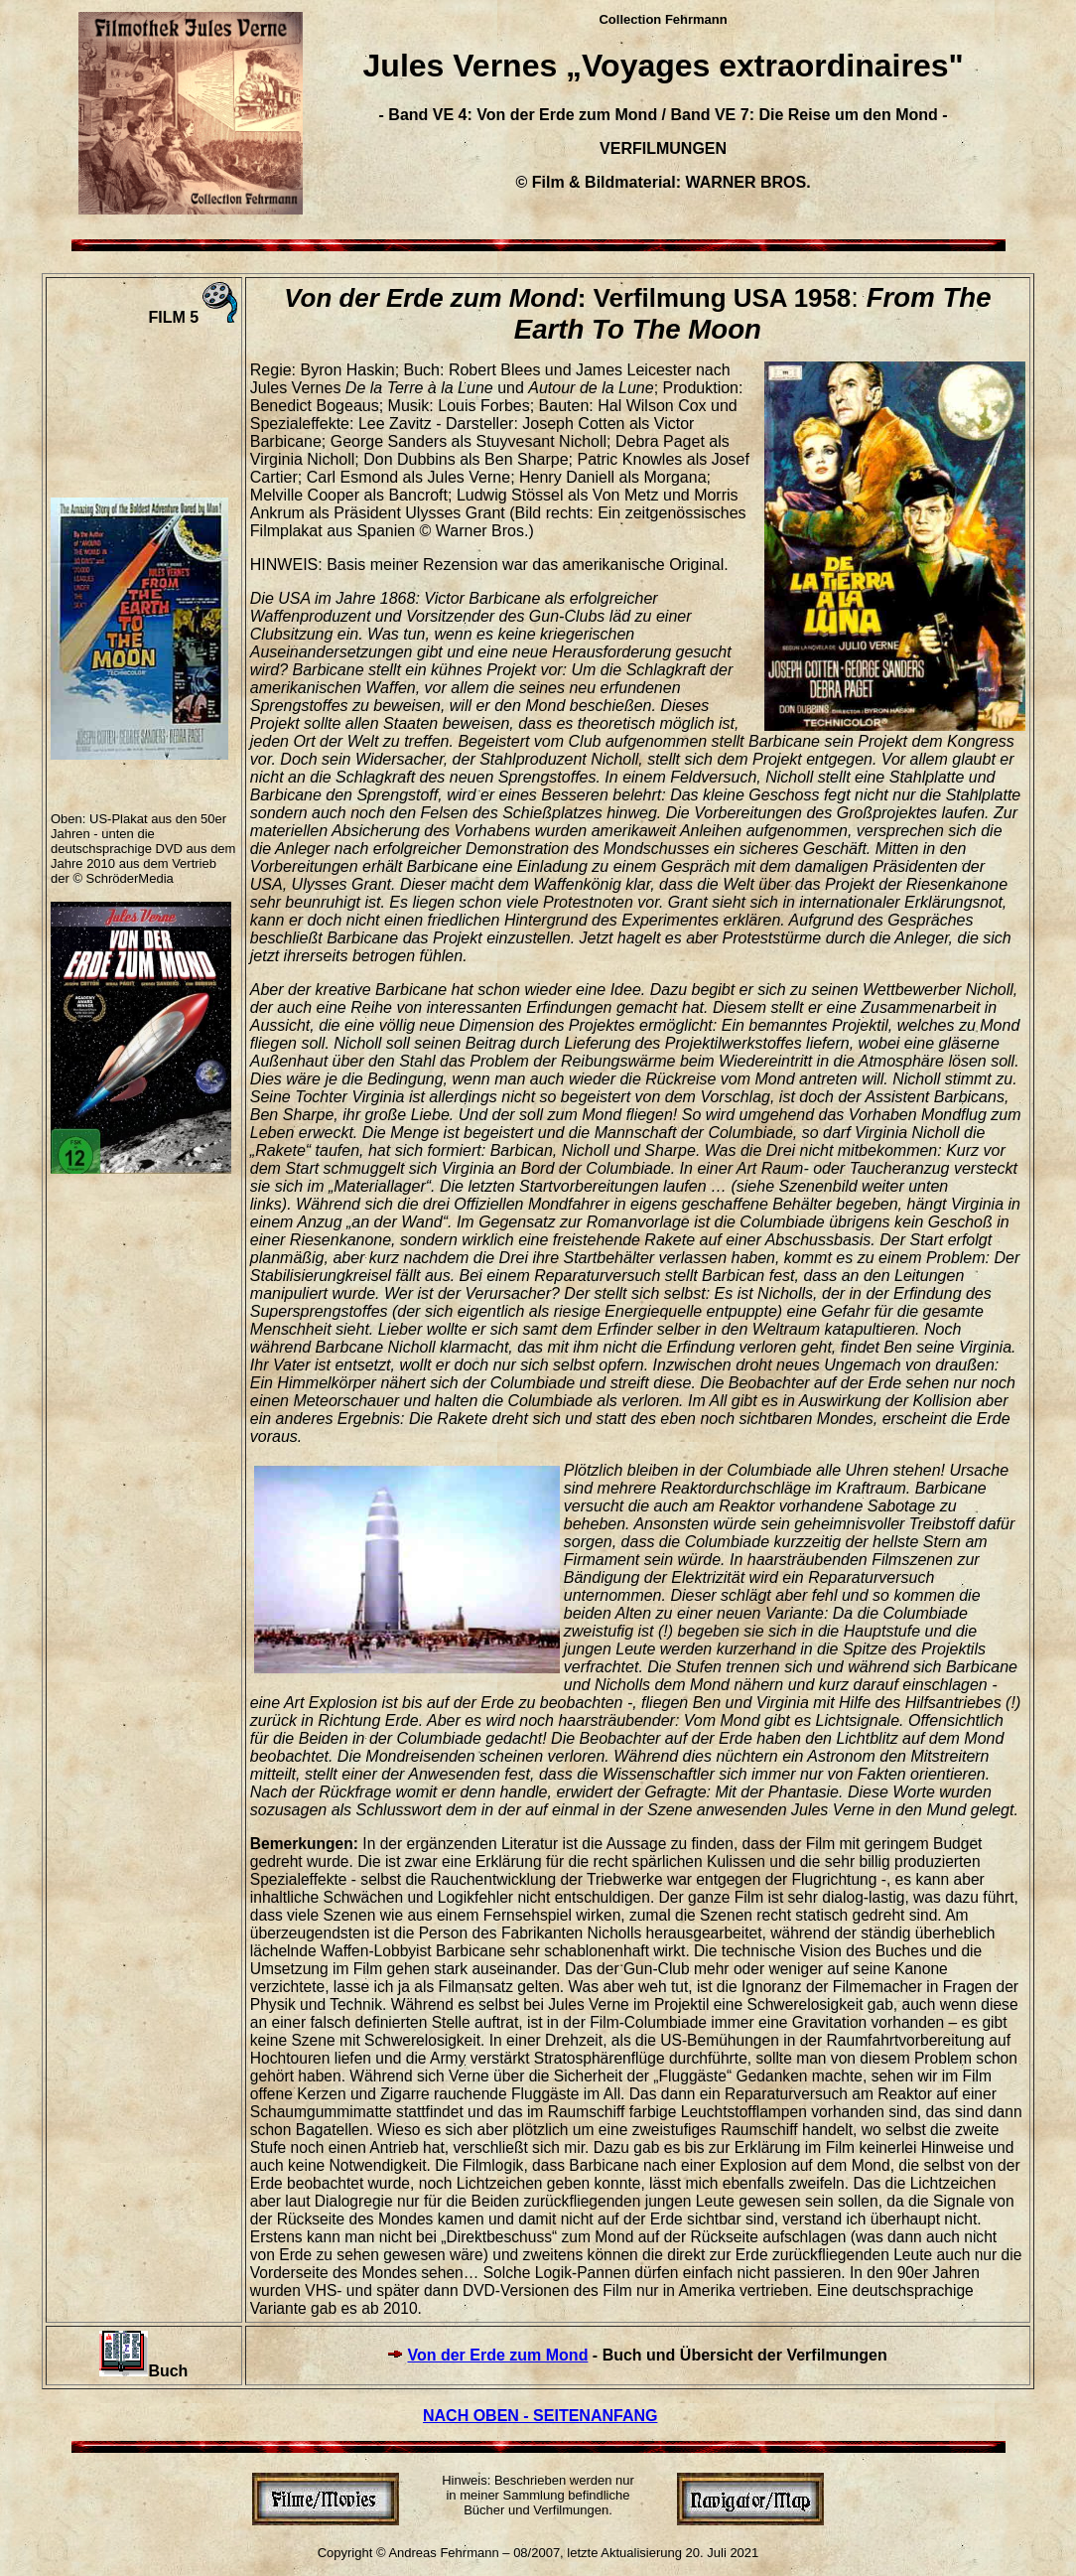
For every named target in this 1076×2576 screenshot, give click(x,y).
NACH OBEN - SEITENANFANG (540, 2415)
